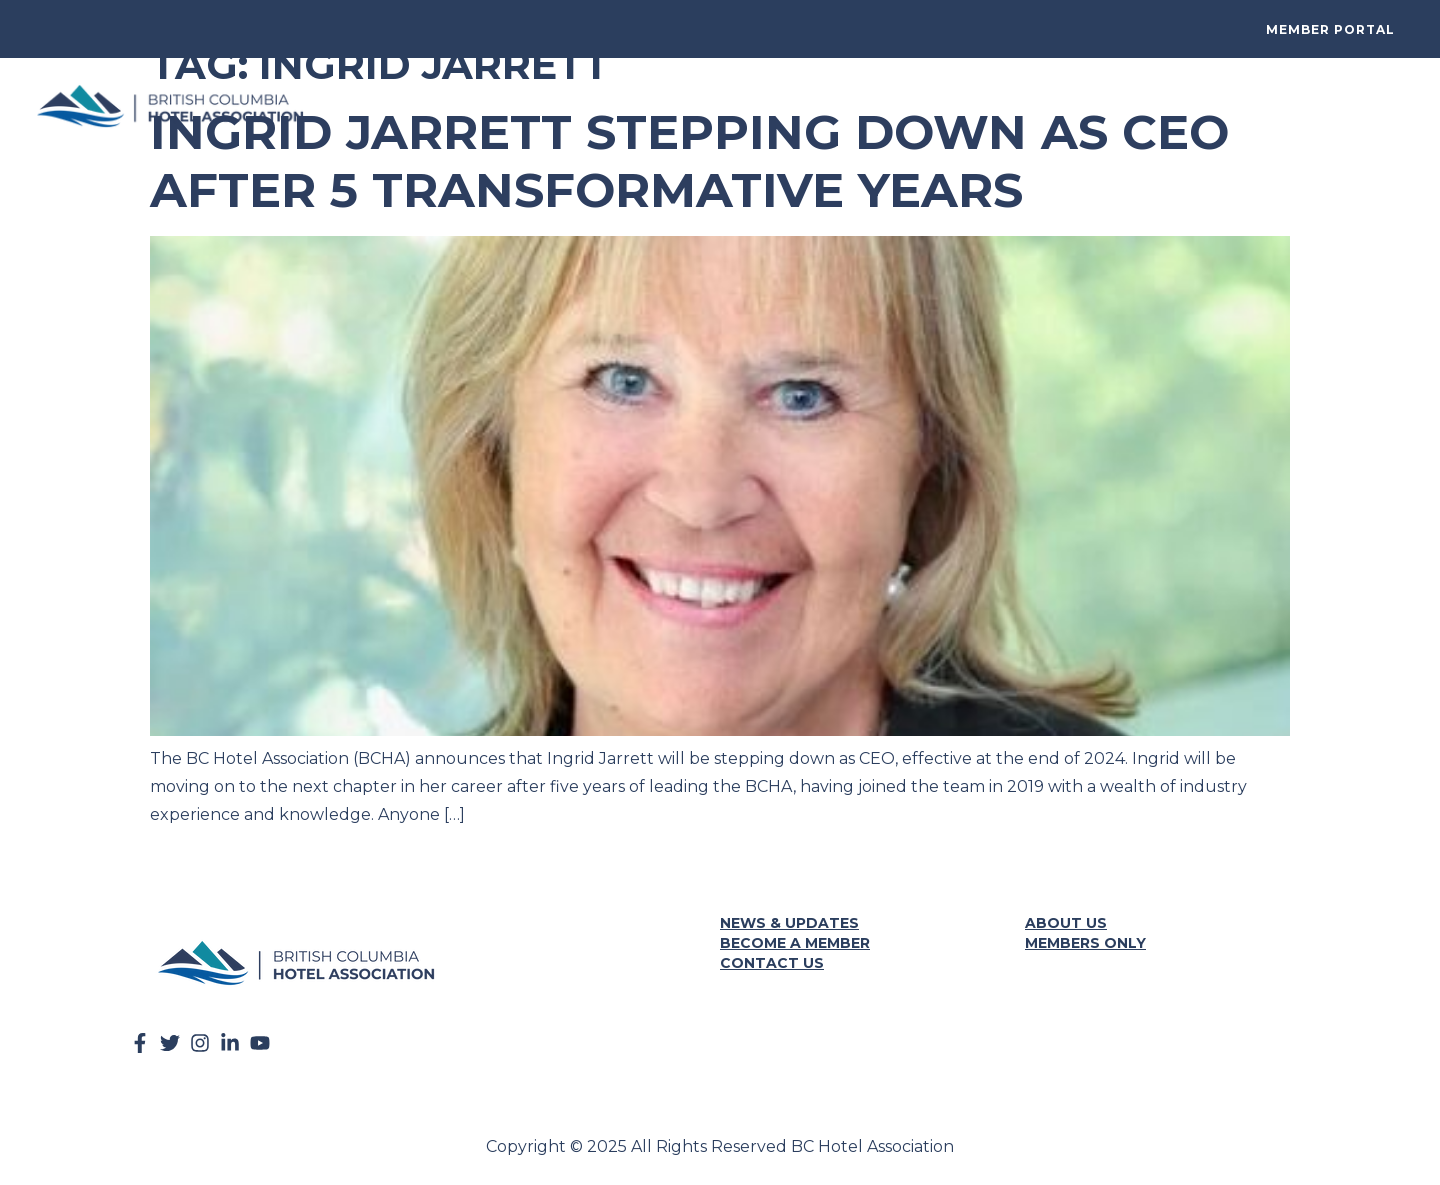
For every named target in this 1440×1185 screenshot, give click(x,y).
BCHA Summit (606, 105)
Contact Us (772, 963)
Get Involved (725, 106)
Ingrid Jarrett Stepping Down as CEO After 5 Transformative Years (689, 161)
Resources (843, 106)
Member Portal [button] (1330, 29)
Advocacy (950, 106)
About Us (1374, 106)
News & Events (1258, 106)
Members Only (1085, 943)
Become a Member (795, 943)
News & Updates (789, 923)
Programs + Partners (1097, 106)
